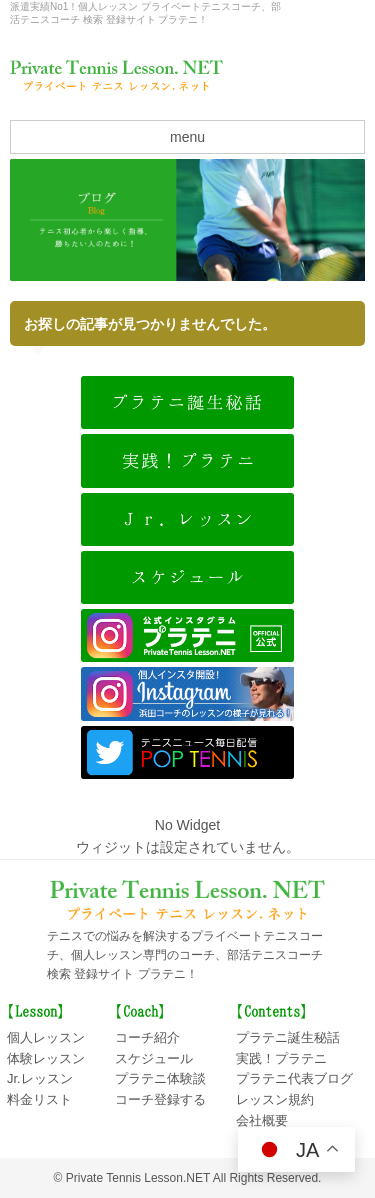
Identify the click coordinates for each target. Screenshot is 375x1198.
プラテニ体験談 (160, 1078)
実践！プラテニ (281, 1058)
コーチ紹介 (147, 1037)
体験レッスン (46, 1058)
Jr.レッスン (40, 1078)
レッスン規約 (275, 1099)
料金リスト (39, 1099)
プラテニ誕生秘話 (288, 1037)
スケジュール (154, 1058)
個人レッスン (46, 1037)
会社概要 (325, 15)
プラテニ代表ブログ (294, 1078)
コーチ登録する (160, 1099)
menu (187, 137)
